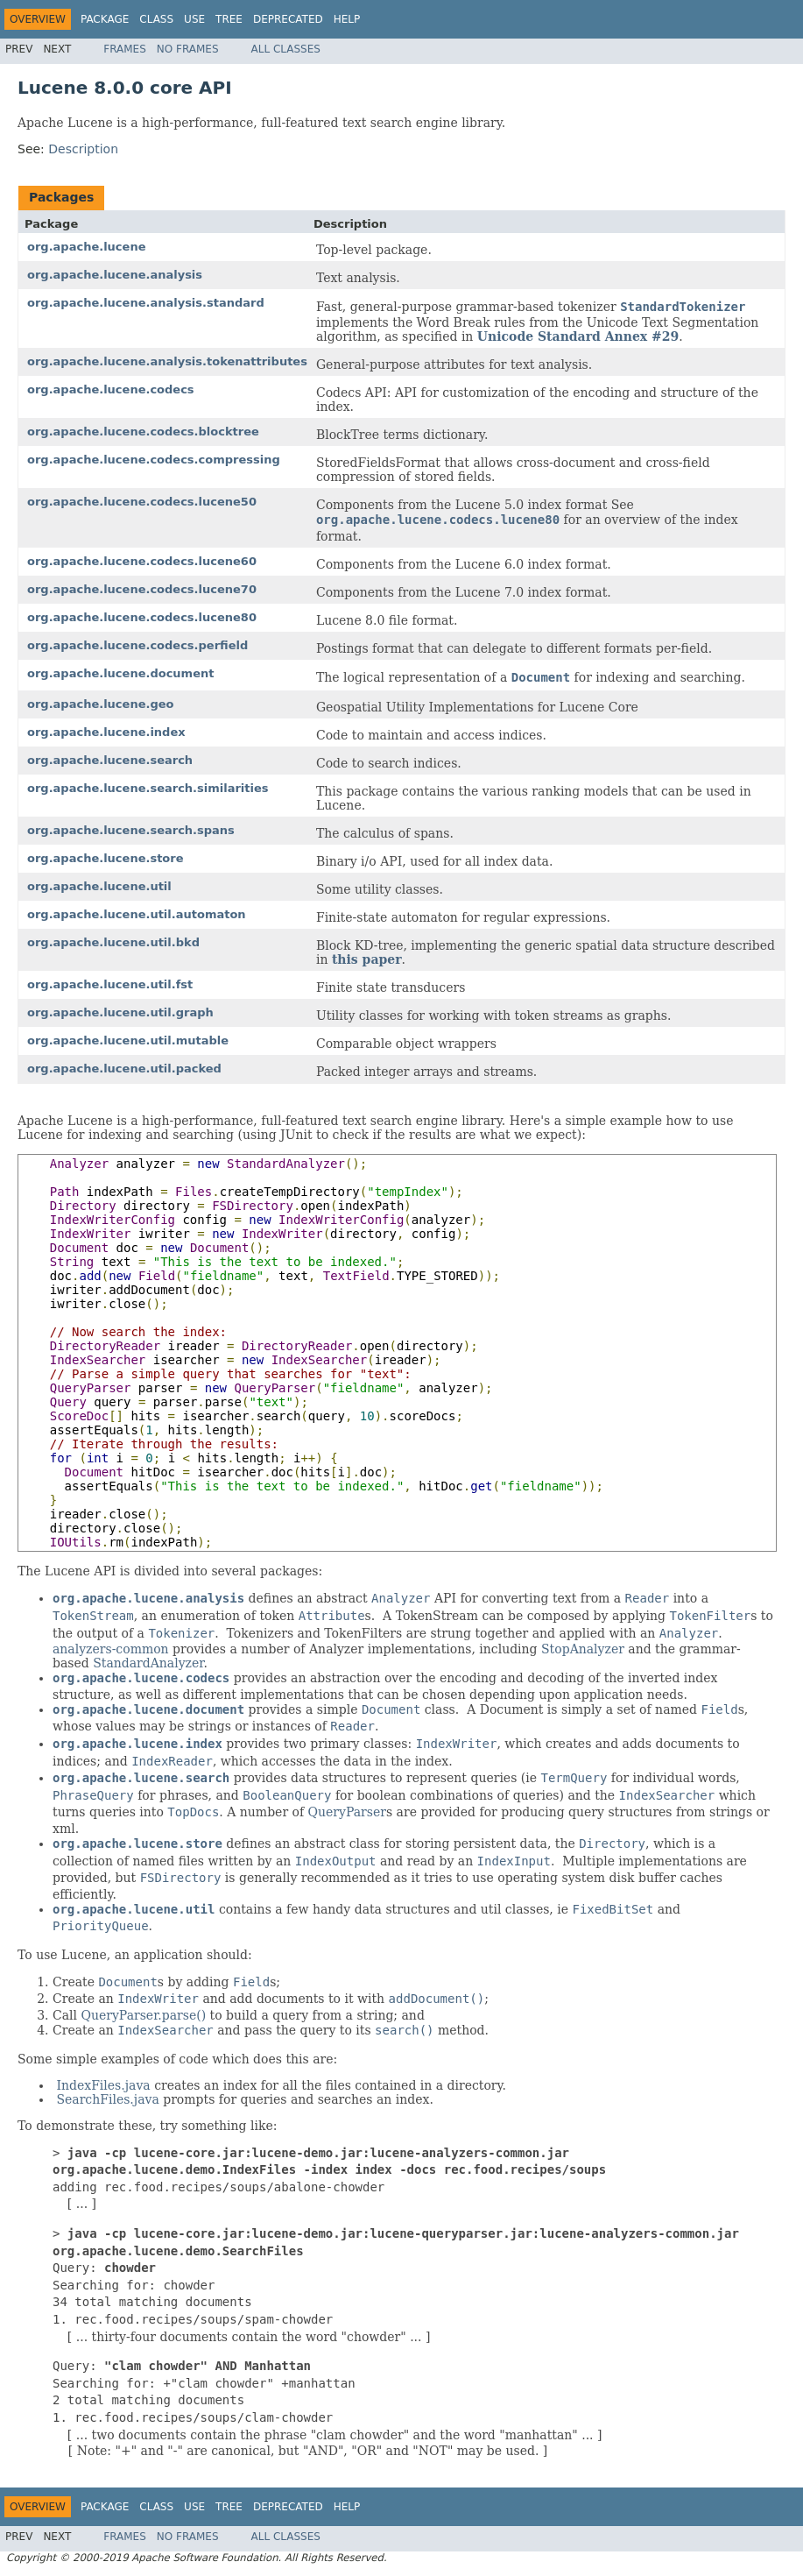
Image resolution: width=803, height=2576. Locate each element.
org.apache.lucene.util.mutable (128, 1040)
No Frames (188, 49)
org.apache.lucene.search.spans (131, 830)
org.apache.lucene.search (110, 760)
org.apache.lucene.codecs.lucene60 (142, 561)
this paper (367, 959)
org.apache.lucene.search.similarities (148, 788)
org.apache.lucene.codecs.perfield (137, 645)
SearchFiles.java (107, 2099)
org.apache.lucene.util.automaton (136, 914)
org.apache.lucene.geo (100, 704)
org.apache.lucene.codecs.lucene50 (142, 501)
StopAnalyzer (582, 1649)
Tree (229, 19)
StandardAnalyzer (148, 1663)
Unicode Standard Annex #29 (578, 336)
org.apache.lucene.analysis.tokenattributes (167, 361)
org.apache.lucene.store (105, 858)
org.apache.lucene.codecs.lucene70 (142, 589)
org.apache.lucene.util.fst (110, 984)
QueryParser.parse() (143, 2015)
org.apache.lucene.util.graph (120, 1012)
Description (83, 149)
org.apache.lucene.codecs (110, 389)
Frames (124, 49)
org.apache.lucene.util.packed (124, 1068)
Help (347, 19)
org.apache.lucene (86, 246)
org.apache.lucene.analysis (114, 274)
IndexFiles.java (103, 2085)
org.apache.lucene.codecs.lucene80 (142, 617)
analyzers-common (111, 1649)
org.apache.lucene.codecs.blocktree (143, 431)
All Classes (285, 49)
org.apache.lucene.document (120, 673)
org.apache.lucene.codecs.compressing (153, 459)
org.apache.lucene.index (106, 732)
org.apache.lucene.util (99, 886)
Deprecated (288, 19)
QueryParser (347, 1812)
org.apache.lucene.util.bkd (113, 942)
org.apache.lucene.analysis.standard (145, 302)
